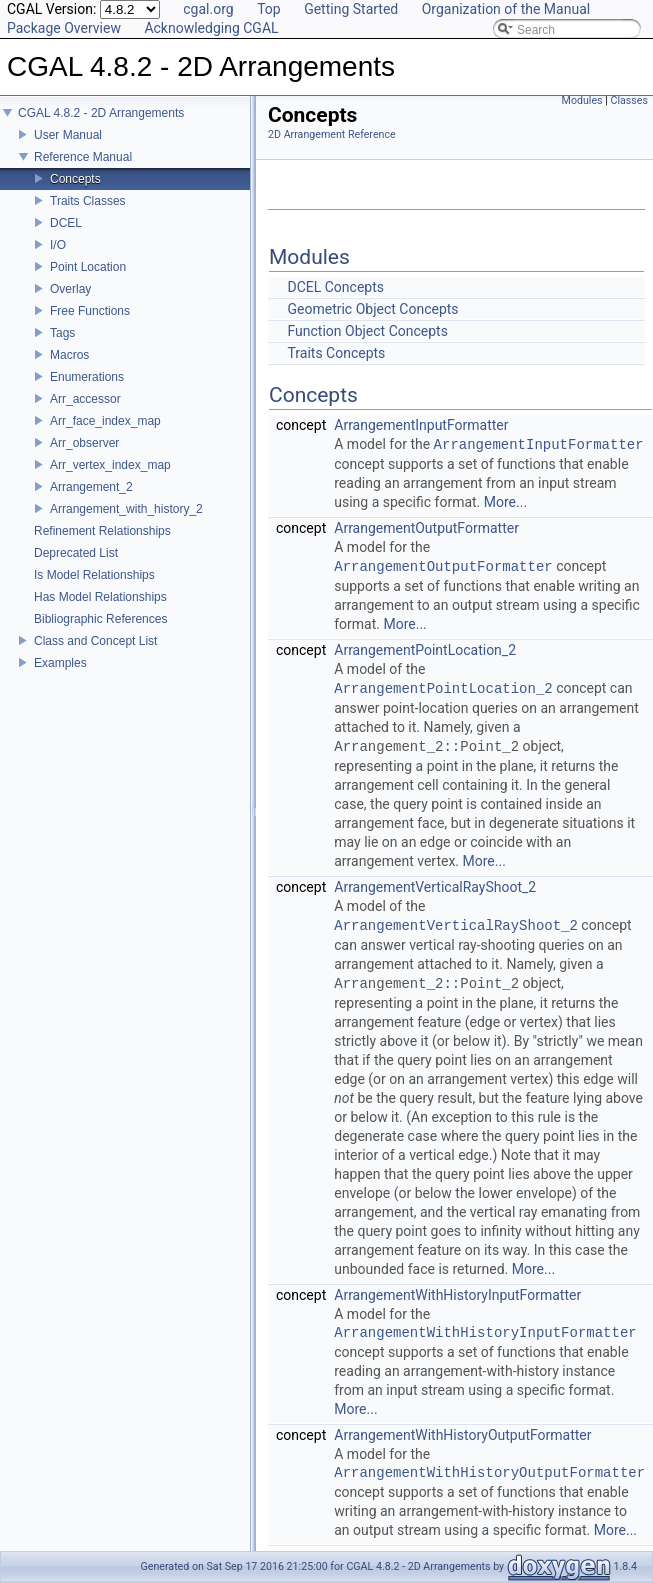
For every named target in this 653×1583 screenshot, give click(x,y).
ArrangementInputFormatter (421, 425)
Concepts (75, 179)
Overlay (70, 289)
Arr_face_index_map (105, 421)
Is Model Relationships (94, 575)
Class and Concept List (95, 641)
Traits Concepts (336, 353)
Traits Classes (88, 201)
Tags (62, 333)
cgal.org (208, 9)
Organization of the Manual (506, 9)
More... (505, 502)
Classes (629, 100)
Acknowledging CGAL (211, 28)
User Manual (68, 135)
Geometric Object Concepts (372, 309)
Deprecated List (76, 553)
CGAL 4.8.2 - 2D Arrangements (101, 113)
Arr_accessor (85, 399)
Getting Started (351, 9)
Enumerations (87, 377)
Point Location (88, 267)
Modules (582, 100)
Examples (60, 663)
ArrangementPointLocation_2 (425, 650)
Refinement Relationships (102, 531)
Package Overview (64, 28)
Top (269, 9)
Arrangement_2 (91, 487)
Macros (69, 355)
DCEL (66, 223)
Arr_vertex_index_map (110, 465)
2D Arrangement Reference (332, 134)
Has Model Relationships (100, 597)
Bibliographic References (100, 619)
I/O (58, 245)
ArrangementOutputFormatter (426, 528)
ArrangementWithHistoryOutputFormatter (462, 1435)
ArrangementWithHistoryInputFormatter (457, 1295)
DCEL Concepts (335, 287)
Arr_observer (84, 443)
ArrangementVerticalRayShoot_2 (435, 887)
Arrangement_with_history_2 (126, 509)
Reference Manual (83, 157)
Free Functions (90, 311)
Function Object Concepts (367, 331)
